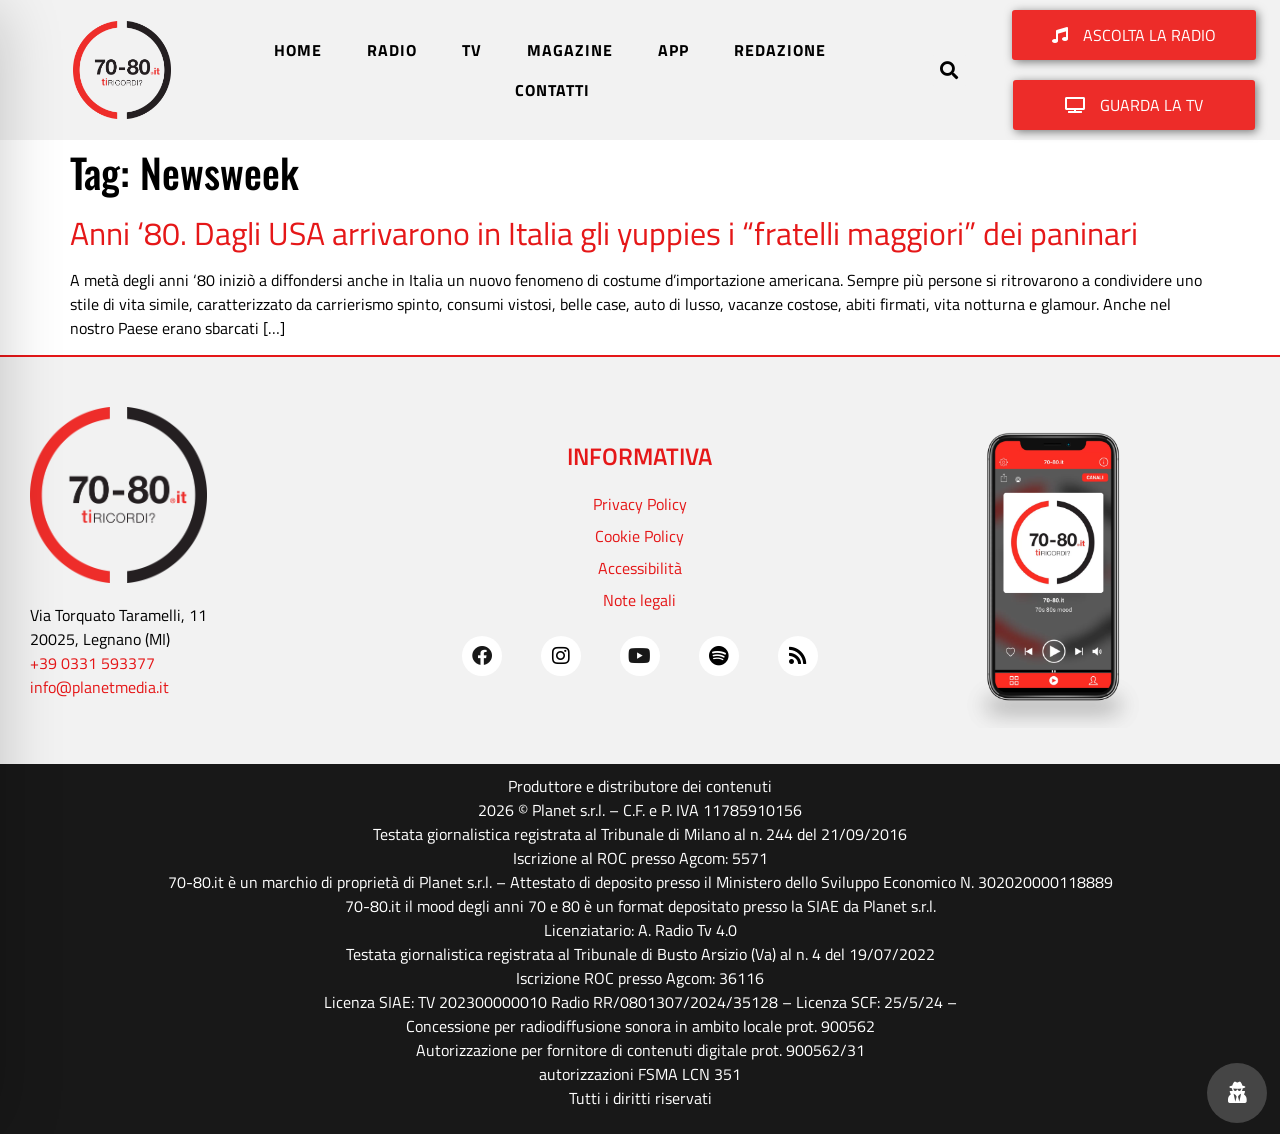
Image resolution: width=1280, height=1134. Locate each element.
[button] (949, 70)
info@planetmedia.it (99, 687)
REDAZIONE (780, 50)
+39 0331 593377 (92, 663)
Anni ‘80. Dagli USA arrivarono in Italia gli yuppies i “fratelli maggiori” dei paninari (604, 233)
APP (673, 50)
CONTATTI (552, 90)
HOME (298, 50)
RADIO (392, 50)
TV (472, 50)
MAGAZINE (570, 50)
